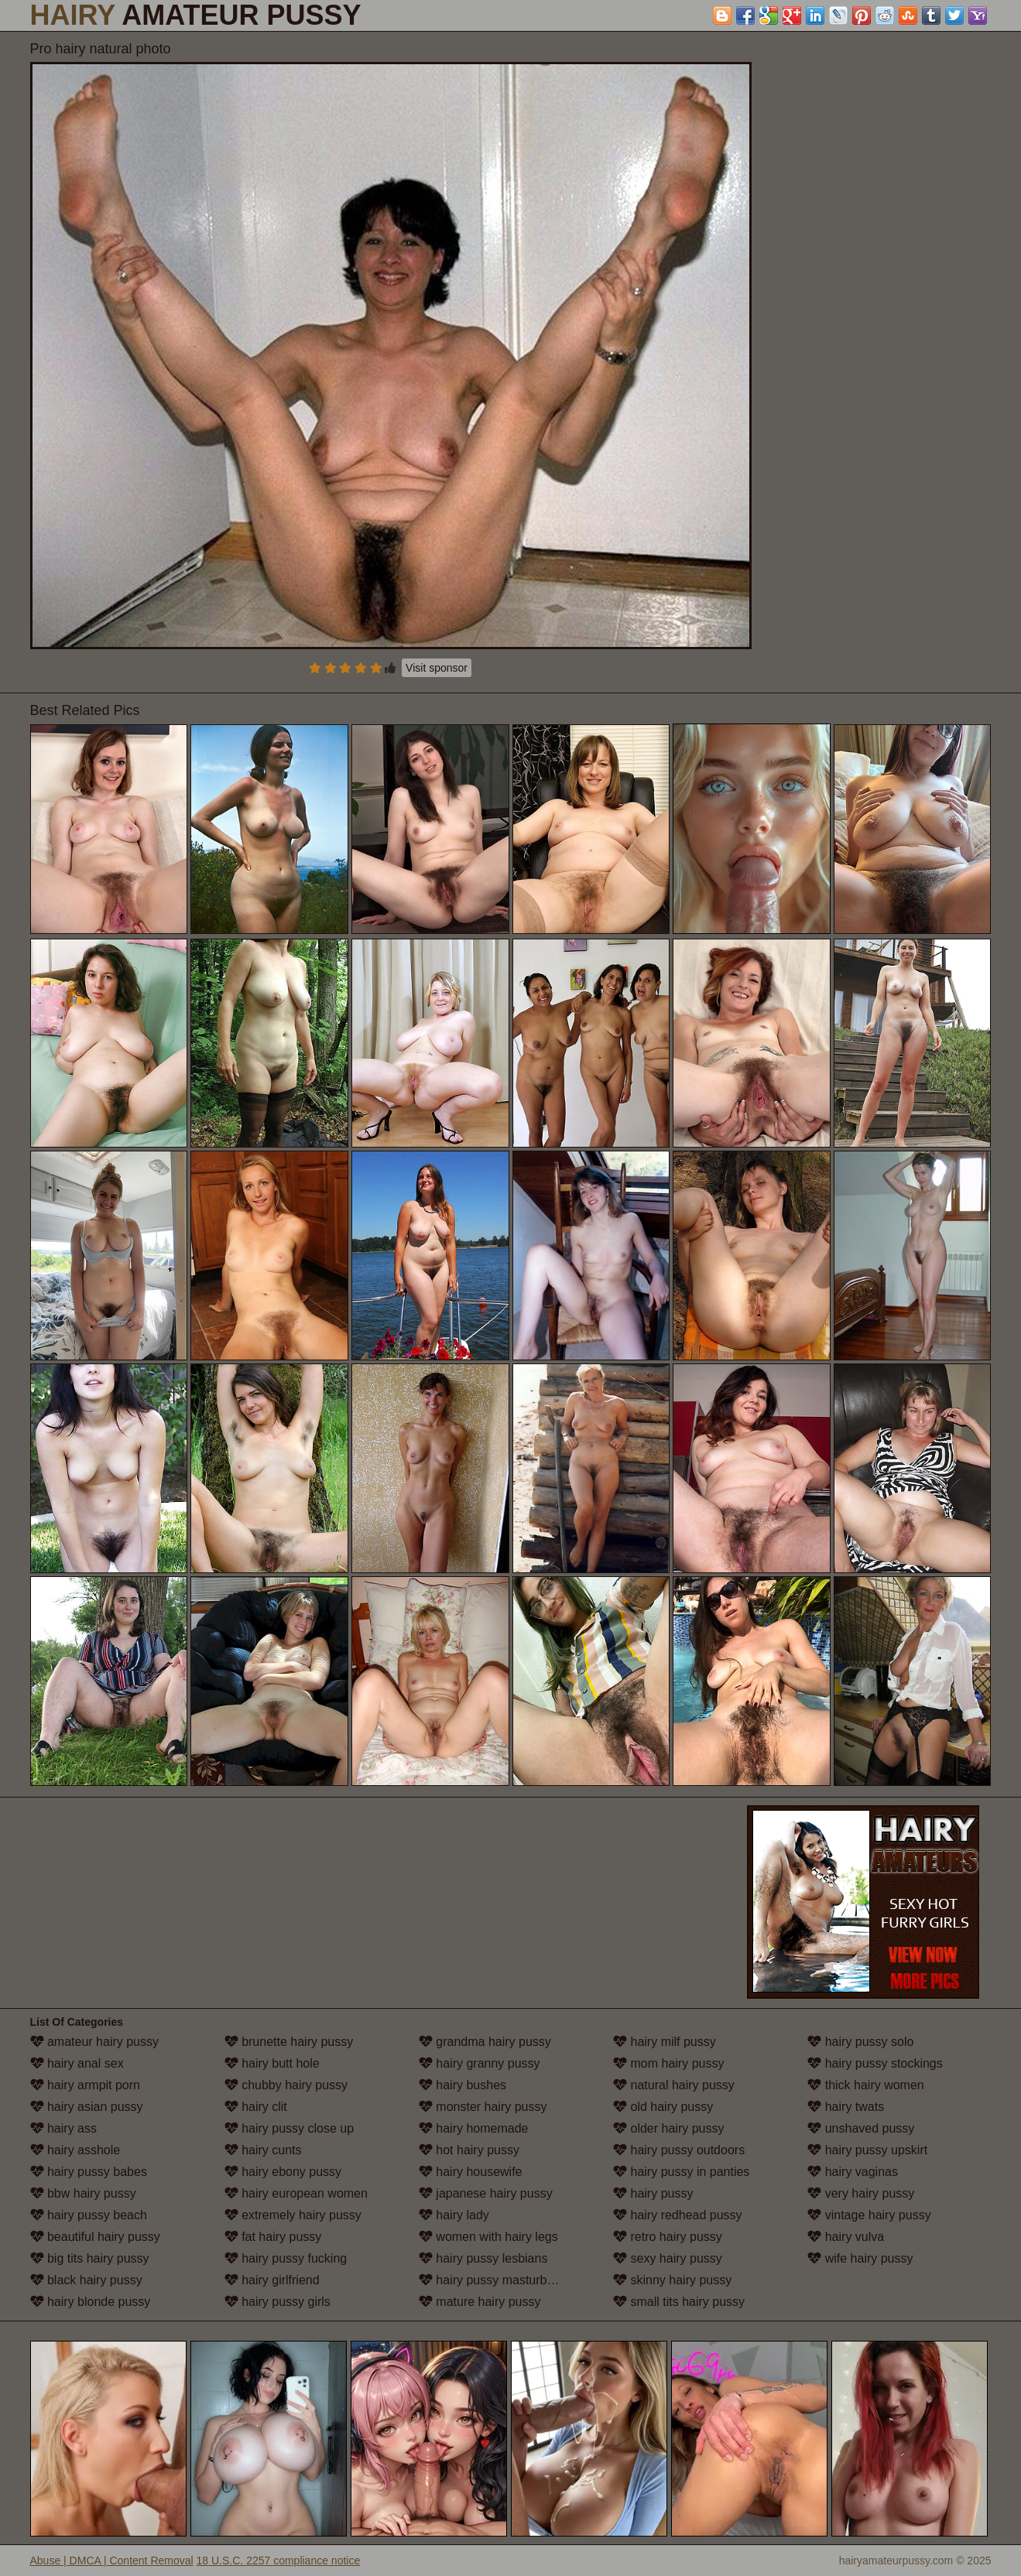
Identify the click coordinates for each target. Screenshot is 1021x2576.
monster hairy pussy (483, 2106)
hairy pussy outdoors (679, 2150)
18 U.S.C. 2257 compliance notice (279, 2560)
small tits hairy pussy (679, 2301)
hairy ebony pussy (282, 2171)
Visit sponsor (437, 668)
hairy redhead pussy (677, 2215)
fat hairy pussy (273, 2236)
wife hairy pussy (860, 2258)
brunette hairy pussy (289, 2041)
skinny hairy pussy (672, 2280)
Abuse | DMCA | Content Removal (112, 2560)
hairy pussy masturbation (496, 2280)
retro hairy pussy (667, 2236)
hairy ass (63, 2128)
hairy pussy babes (88, 2171)
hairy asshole (75, 2150)
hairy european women (296, 2193)
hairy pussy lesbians (483, 2258)
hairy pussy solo (860, 2041)
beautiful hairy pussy (95, 2236)
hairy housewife (470, 2171)
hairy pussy (653, 2193)
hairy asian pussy (86, 2106)
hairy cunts (263, 2150)
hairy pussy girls (277, 2301)
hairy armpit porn (85, 2085)
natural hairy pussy (674, 2085)
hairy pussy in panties (681, 2171)
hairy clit (255, 2106)
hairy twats (845, 2106)
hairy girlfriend (272, 2280)
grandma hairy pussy (485, 2041)
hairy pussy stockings (875, 2063)
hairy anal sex (77, 2063)
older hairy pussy (668, 2128)
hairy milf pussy (664, 2041)
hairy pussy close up (289, 2128)
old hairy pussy (663, 2106)
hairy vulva (845, 2236)
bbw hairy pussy (83, 2193)
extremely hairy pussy (292, 2215)
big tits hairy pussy (89, 2258)
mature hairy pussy (480, 2301)
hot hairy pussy (469, 2150)
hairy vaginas (852, 2171)
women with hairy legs (488, 2236)
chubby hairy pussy (286, 2085)
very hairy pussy (860, 2193)
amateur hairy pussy (94, 2041)
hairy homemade (474, 2128)
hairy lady (454, 2215)
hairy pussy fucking (286, 2258)
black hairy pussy (86, 2280)
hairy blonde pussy (90, 2301)
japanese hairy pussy (486, 2193)
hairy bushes (462, 2085)
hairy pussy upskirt (867, 2150)
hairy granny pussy (479, 2063)
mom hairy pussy (668, 2063)
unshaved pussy (860, 2128)
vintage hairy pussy (868, 2215)
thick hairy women (865, 2085)
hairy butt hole (272, 2063)
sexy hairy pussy (667, 2258)
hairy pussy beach (88, 2215)
